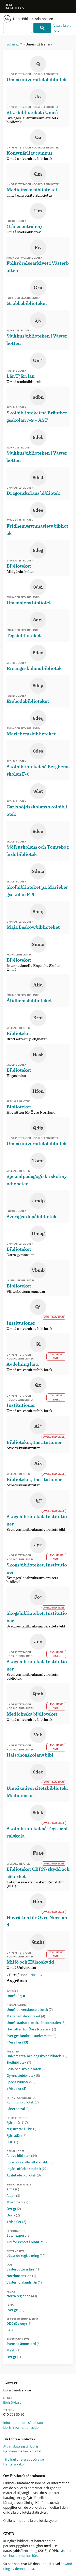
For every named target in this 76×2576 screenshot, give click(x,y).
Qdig (38, 1128)
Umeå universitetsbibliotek (29, 2009)
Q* (38, 1307)
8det (38, 791)
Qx (38, 1385)
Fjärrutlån (16, 2135)
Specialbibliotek (20, 2082)
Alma (12, 2189)
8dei (38, 587)
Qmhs (38, 1942)
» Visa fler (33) (17, 2042)
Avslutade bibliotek (23, 2175)
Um (38, 210)
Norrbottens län (21, 2276)
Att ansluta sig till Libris (21, 2446)
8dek (38, 1812)
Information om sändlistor (23, 2422)
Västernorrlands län (24, 2282)
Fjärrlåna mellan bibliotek (22, 2451)
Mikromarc (17, 2202)
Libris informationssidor (21, 2427)
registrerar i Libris (23, 2129)
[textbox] (17, 28)
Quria (13, 2215)
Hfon (38, 1091)
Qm (38, 174)
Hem (8, 5)
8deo (38, 652)
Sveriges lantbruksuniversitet (31, 2036)
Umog (38, 1233)
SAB (11, 2330)
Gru (38, 287)
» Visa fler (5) (16, 2088)
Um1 (38, 360)
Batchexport (18, 2235)
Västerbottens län (23, 2269)
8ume (38, 944)
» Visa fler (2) (16, 2222)
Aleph (13, 2195)
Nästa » (36, 1975)
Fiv (38, 247)
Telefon (8, 2410)
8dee (38, 510)
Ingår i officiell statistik (27, 2168)
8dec (38, 1772)
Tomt (38, 1160)
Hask (38, 1054)
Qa (38, 137)
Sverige (15, 2310)
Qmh (38, 1694)
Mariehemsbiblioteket (25, 2016)
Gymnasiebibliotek (23, 2075)
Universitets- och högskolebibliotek (36, 2056)
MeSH (13, 2350)
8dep (38, 685)
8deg (38, 550)
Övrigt (13, 2208)
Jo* (38, 1597)
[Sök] (42, 28)
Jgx (38, 1544)
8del (38, 620)
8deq (38, 718)
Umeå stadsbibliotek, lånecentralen (35, 2022)
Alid (38, 985)
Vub (38, 1734)
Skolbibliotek (18, 2062)
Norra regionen (21, 2296)
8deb (38, 437)
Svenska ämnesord (23, 2343)
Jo (38, 96)
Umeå (15, 1996)
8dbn (38, 397)
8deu (38, 831)
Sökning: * (14, 44)
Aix (38, 1463)
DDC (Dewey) (18, 2323)
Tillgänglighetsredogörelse (23, 2459)
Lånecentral (17, 2109)
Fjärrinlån (17, 2122)
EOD (12, 2142)
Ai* (38, 1426)
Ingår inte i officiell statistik (30, 2162)
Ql (38, 1344)
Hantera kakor (14, 2464)
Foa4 (38, 1853)
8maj (38, 911)
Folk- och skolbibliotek (26, 2069)
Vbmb (38, 1270)
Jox (38, 1641)
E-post (7, 2398)
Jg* (38, 1500)
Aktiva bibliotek (21, 2155)
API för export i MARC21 (27, 2242)
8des (38, 751)
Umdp (38, 1200)
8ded (38, 477)
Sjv (38, 320)
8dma (38, 871)
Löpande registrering (25, 2255)
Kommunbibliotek (22, 2102)
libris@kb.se (12, 2402)
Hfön (38, 1901)
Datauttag (14, 8)
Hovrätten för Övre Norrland (31, 2029)
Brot (38, 1017)
